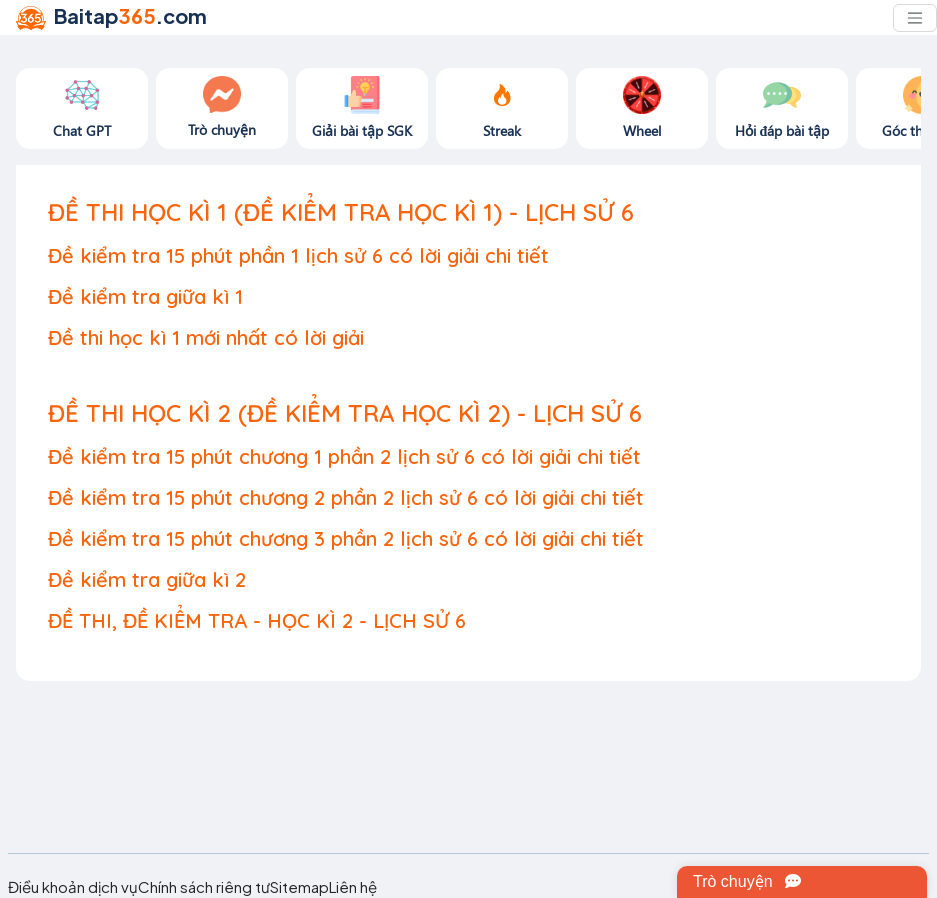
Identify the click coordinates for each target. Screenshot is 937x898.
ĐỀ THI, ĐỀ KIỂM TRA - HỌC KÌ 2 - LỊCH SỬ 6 (257, 620)
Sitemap (299, 887)
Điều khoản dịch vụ (73, 887)
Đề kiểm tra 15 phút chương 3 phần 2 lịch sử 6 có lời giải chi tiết (346, 538)
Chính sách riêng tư (204, 887)
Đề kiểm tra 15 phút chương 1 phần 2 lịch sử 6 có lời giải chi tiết (344, 456)
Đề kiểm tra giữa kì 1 (145, 296)
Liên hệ (353, 887)
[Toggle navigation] (915, 18)
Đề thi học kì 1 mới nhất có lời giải (206, 337)
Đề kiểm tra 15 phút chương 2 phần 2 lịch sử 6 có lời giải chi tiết (346, 497)
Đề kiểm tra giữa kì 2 (147, 579)
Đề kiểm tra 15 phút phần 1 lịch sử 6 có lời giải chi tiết (298, 255)
